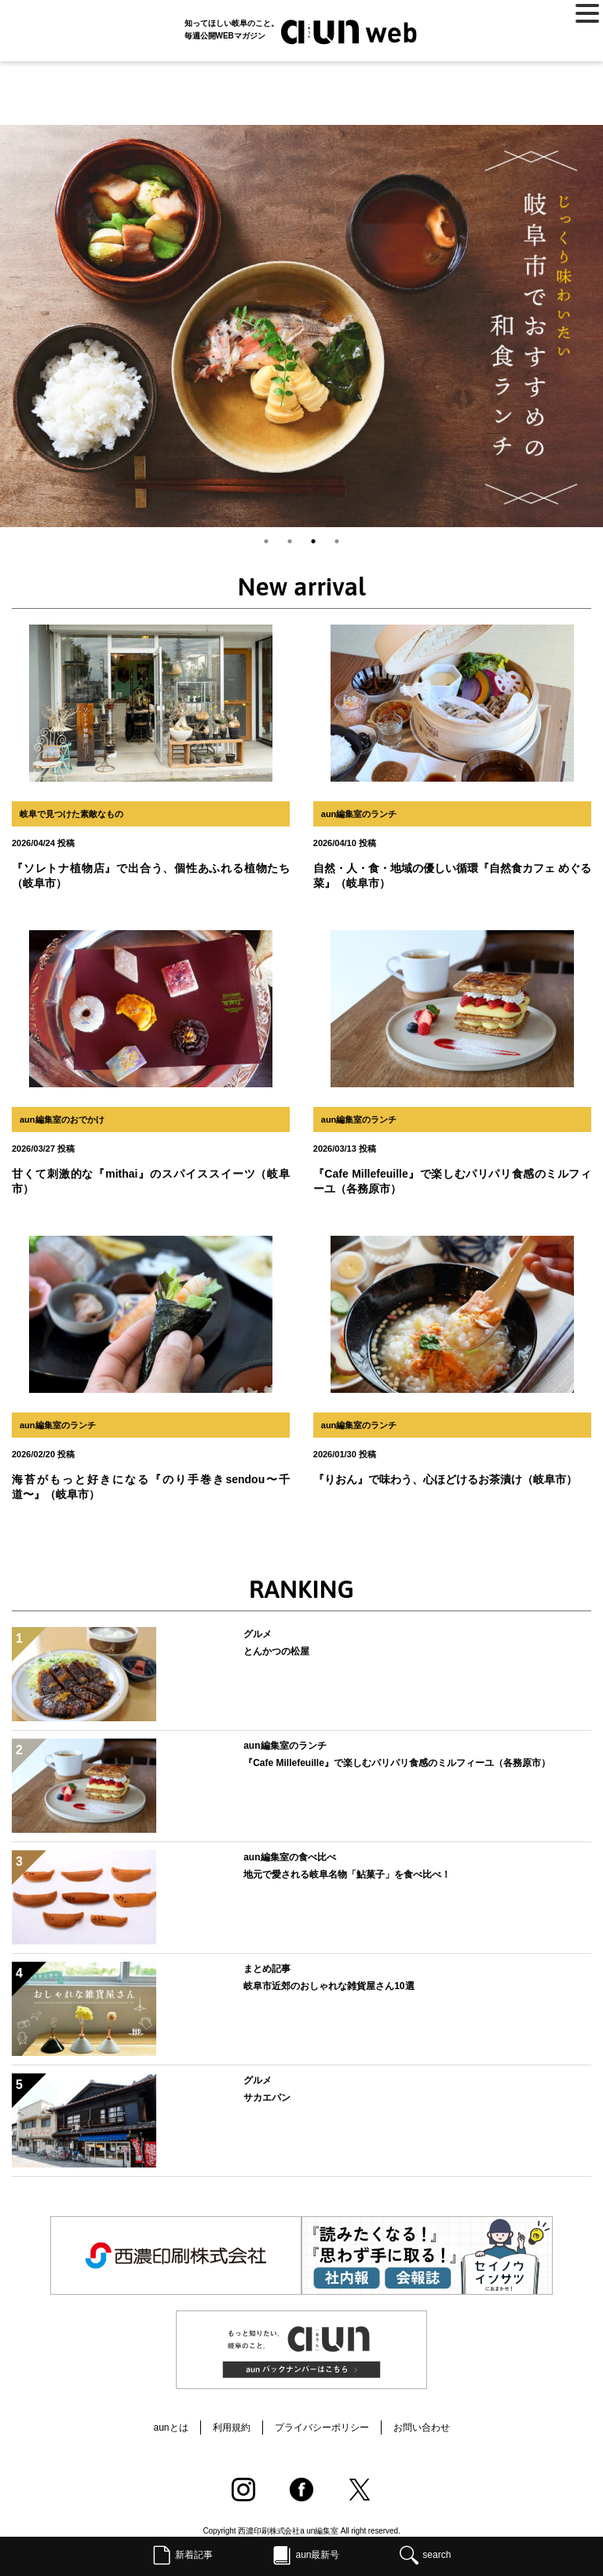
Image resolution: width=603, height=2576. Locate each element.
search (436, 2554)
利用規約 (231, 2427)
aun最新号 (317, 2554)
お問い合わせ (421, 2427)
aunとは (170, 2427)
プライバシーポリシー (322, 2427)
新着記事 (194, 2554)
